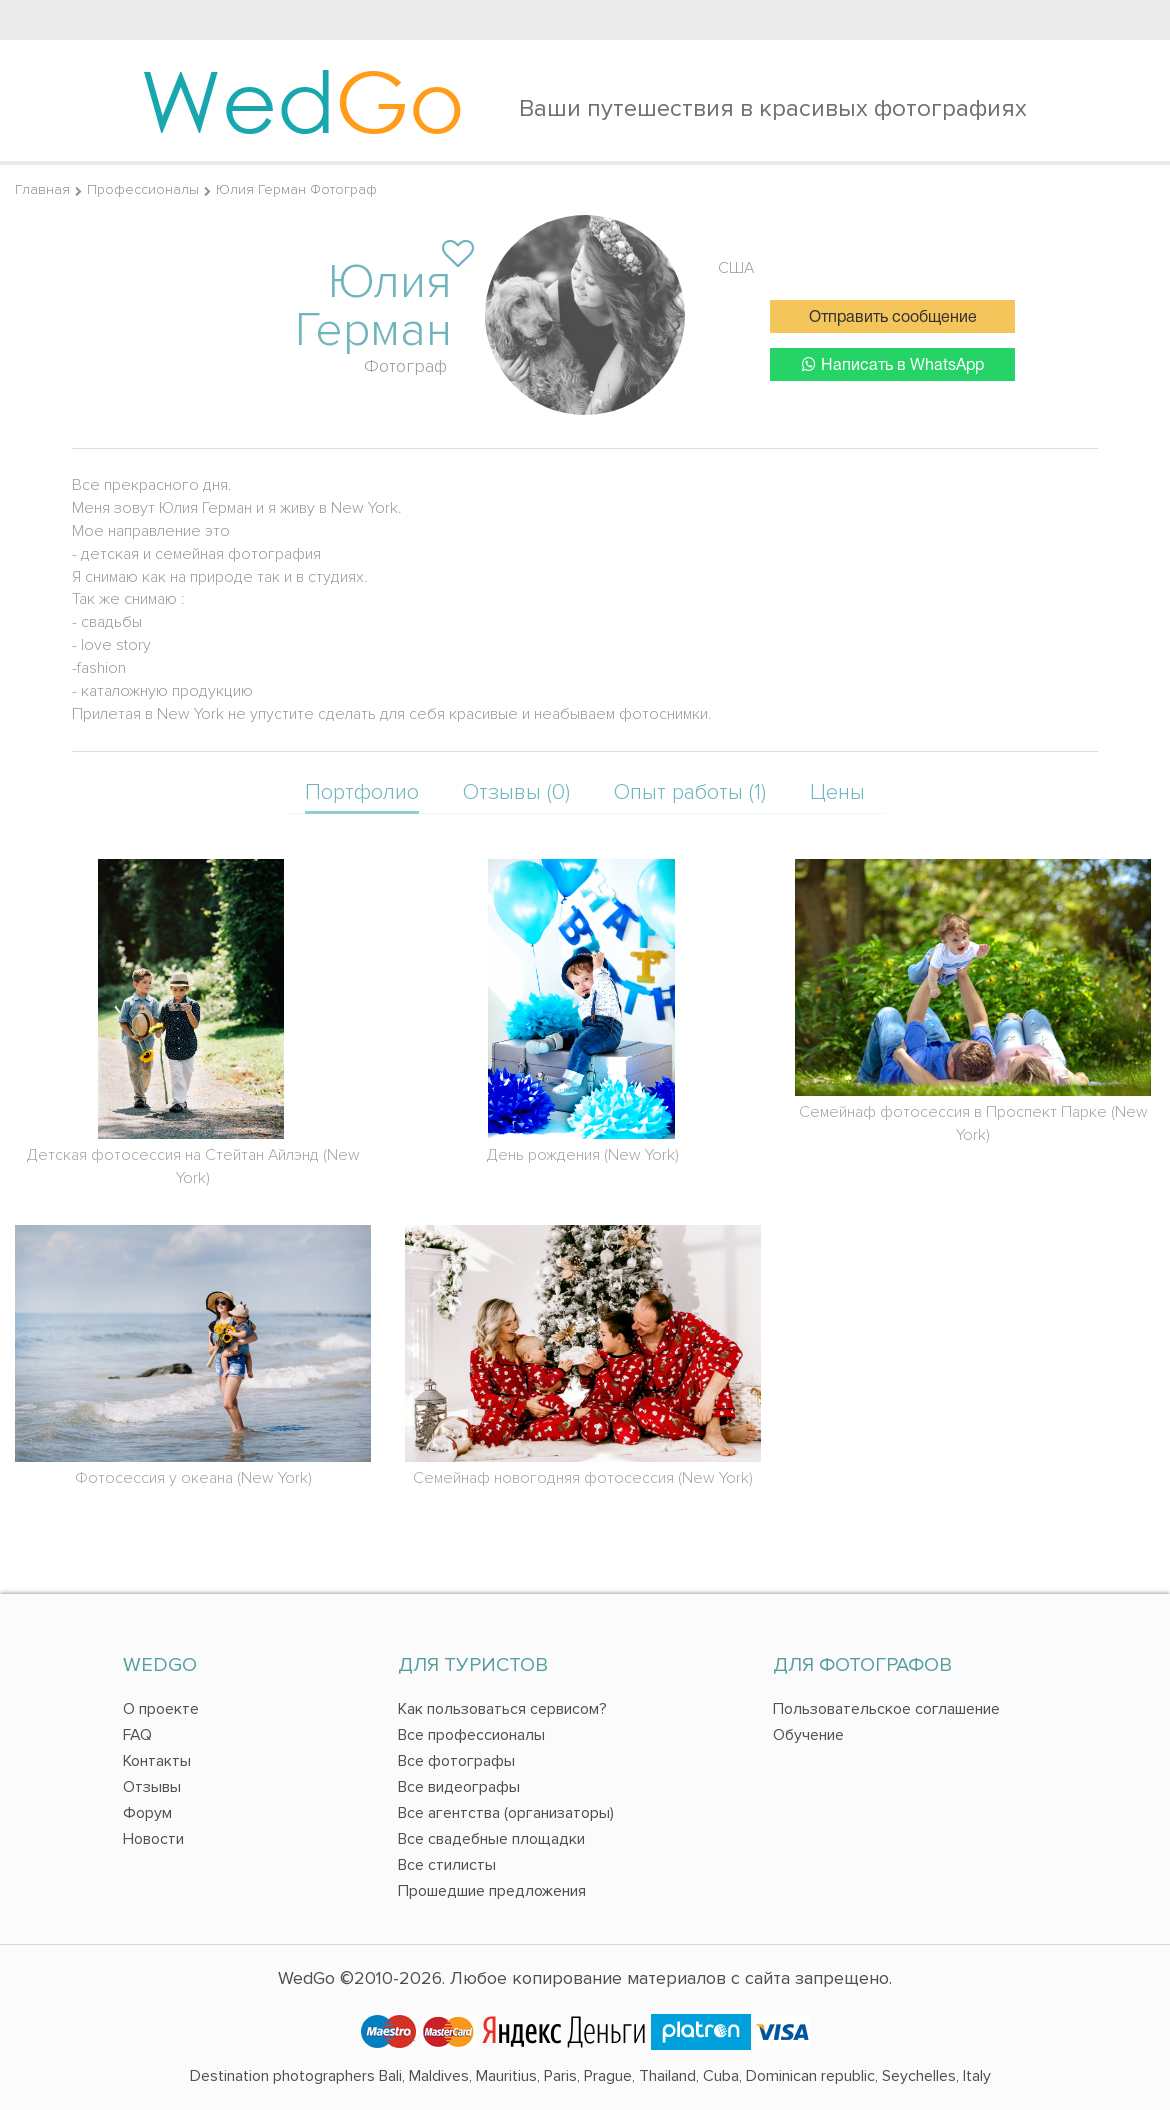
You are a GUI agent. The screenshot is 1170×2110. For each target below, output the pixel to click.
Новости (153, 1839)
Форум (147, 1813)
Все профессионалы (471, 1735)
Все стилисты (447, 1865)
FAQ (137, 1735)
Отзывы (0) (516, 792)
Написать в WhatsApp (893, 364)
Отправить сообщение (893, 318)
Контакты (157, 1761)
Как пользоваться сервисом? (502, 1709)
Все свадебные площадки (491, 1839)
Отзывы (152, 1787)
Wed (302, 100)
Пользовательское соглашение (886, 1709)
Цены (837, 792)
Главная (42, 189)
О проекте (161, 1709)
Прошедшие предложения (492, 1891)
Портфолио (362, 792)
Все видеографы (459, 1787)
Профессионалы (143, 189)
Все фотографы (456, 1761)
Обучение (808, 1735)
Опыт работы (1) (690, 792)
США (736, 268)
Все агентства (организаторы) (506, 1813)
